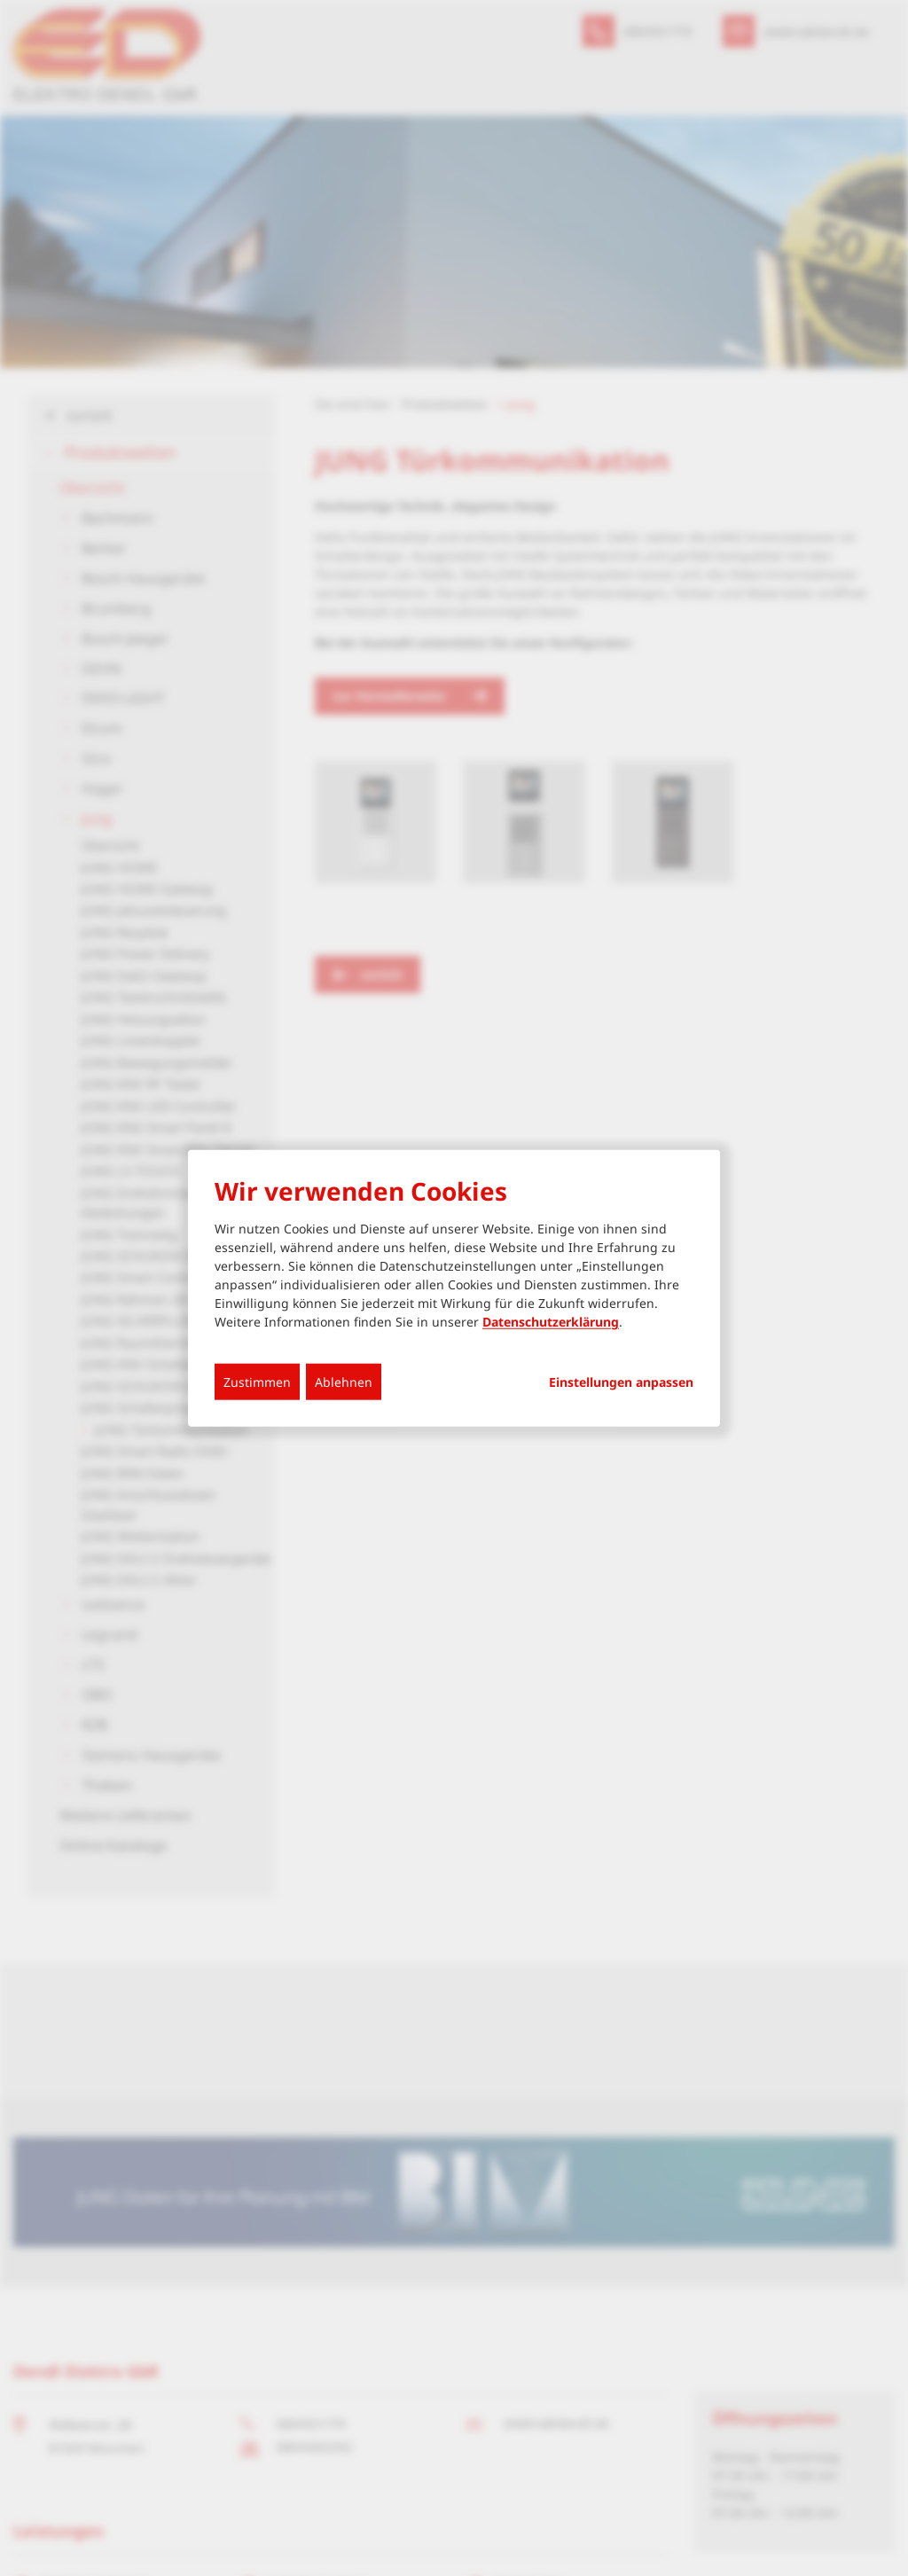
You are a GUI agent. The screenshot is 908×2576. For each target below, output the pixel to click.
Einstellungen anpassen (621, 1382)
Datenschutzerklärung (550, 1321)
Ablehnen (343, 1382)
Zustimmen (257, 1382)
